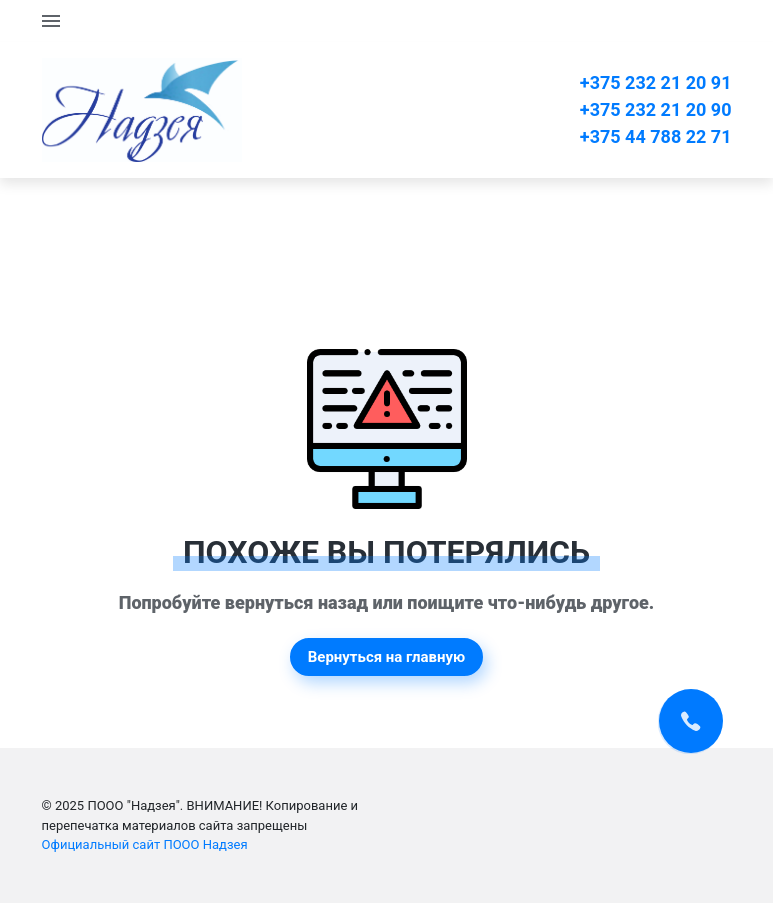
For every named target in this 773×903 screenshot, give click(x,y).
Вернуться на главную (387, 657)
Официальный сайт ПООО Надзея (145, 844)
